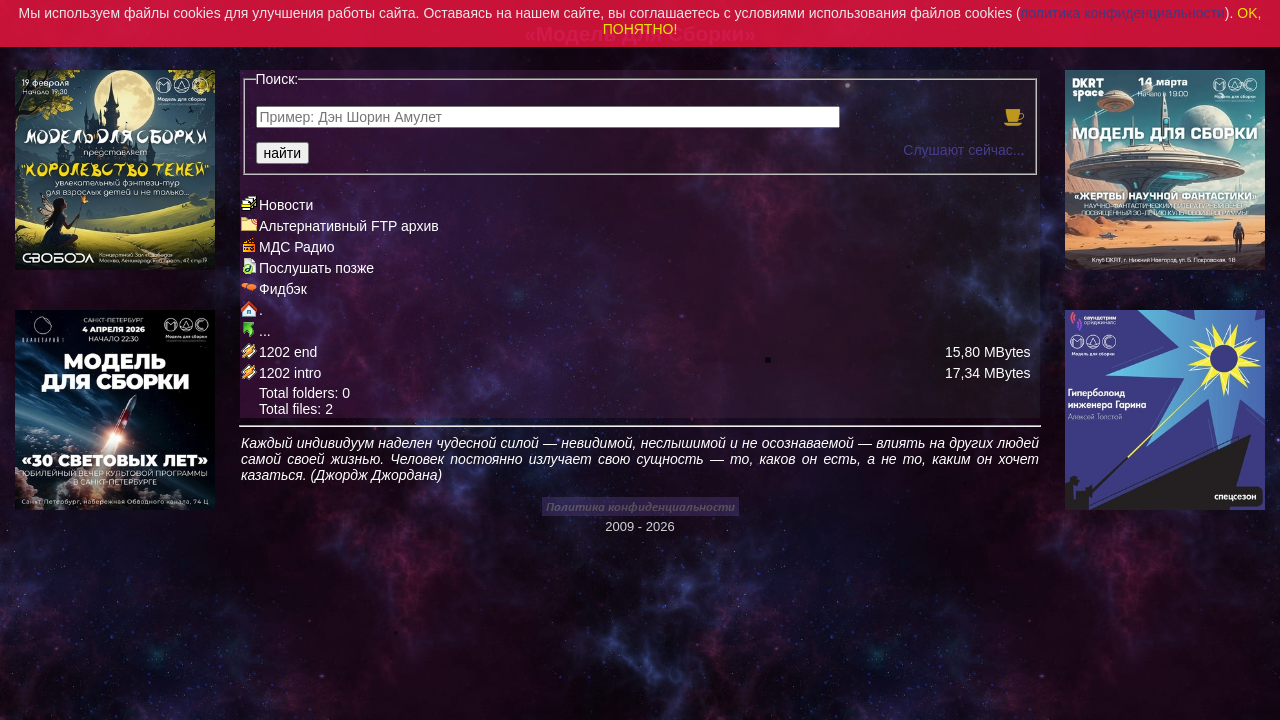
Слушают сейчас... (963, 150)
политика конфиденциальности (1123, 13)
